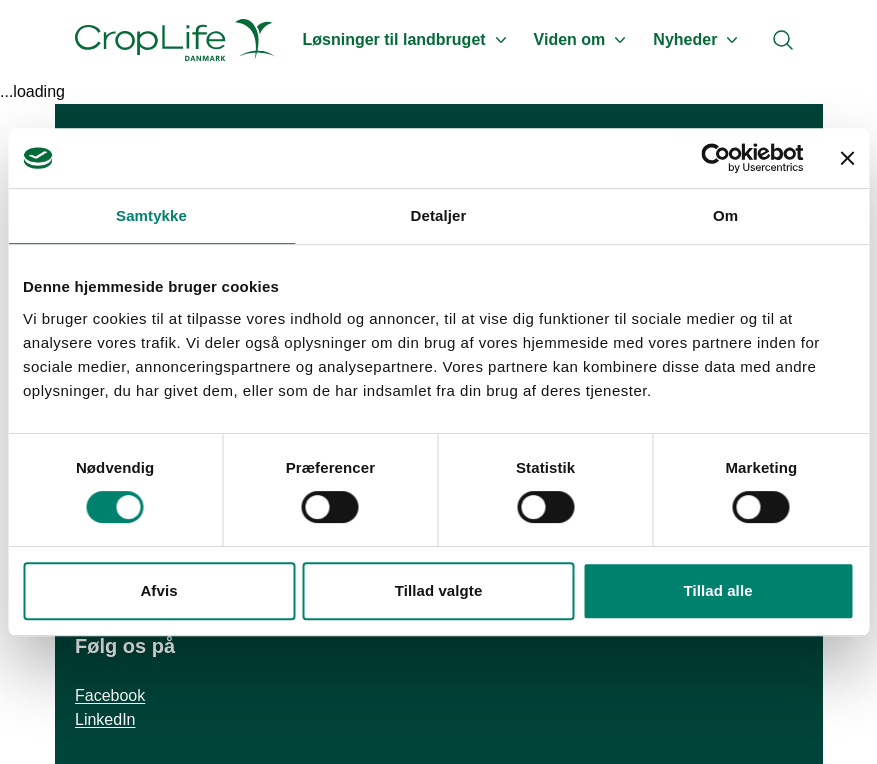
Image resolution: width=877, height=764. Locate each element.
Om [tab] (725, 215)
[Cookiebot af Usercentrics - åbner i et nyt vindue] (715, 158)
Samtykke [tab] (151, 215)
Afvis (158, 590)
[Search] (783, 40)
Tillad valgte (439, 590)
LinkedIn (105, 719)
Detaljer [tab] (439, 215)
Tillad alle (717, 590)
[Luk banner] (847, 158)
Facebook (110, 695)
